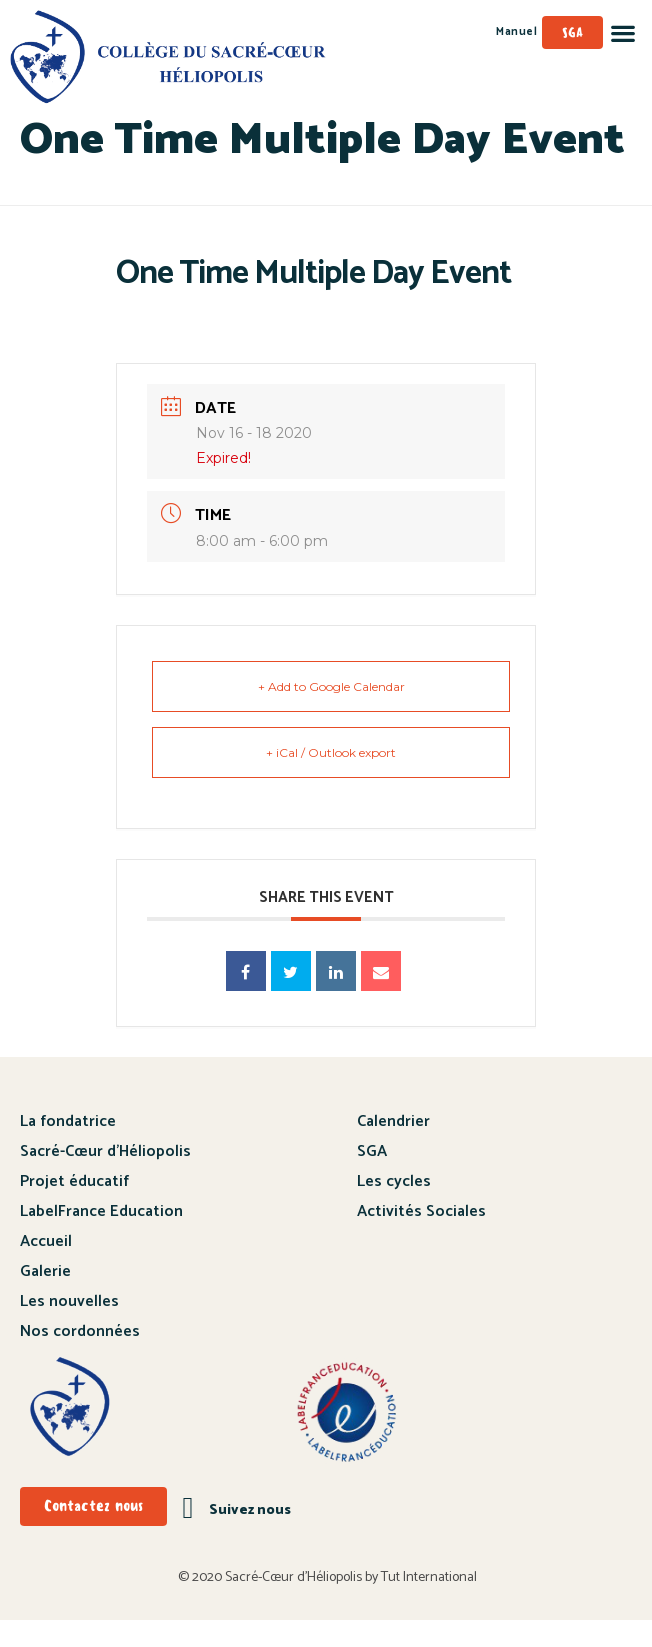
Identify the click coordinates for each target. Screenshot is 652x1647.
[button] (622, 32)
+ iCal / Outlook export (331, 779)
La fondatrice (68, 1148)
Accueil (46, 1268)
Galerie (45, 1298)
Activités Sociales (421, 1238)
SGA (372, 1178)
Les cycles (394, 1208)
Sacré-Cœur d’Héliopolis (105, 1178)
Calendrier (393, 1148)
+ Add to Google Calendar (331, 713)
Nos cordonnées (80, 1358)
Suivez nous (250, 1537)
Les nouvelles (69, 1328)
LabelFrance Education (101, 1238)
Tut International (429, 1604)
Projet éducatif (74, 1208)
